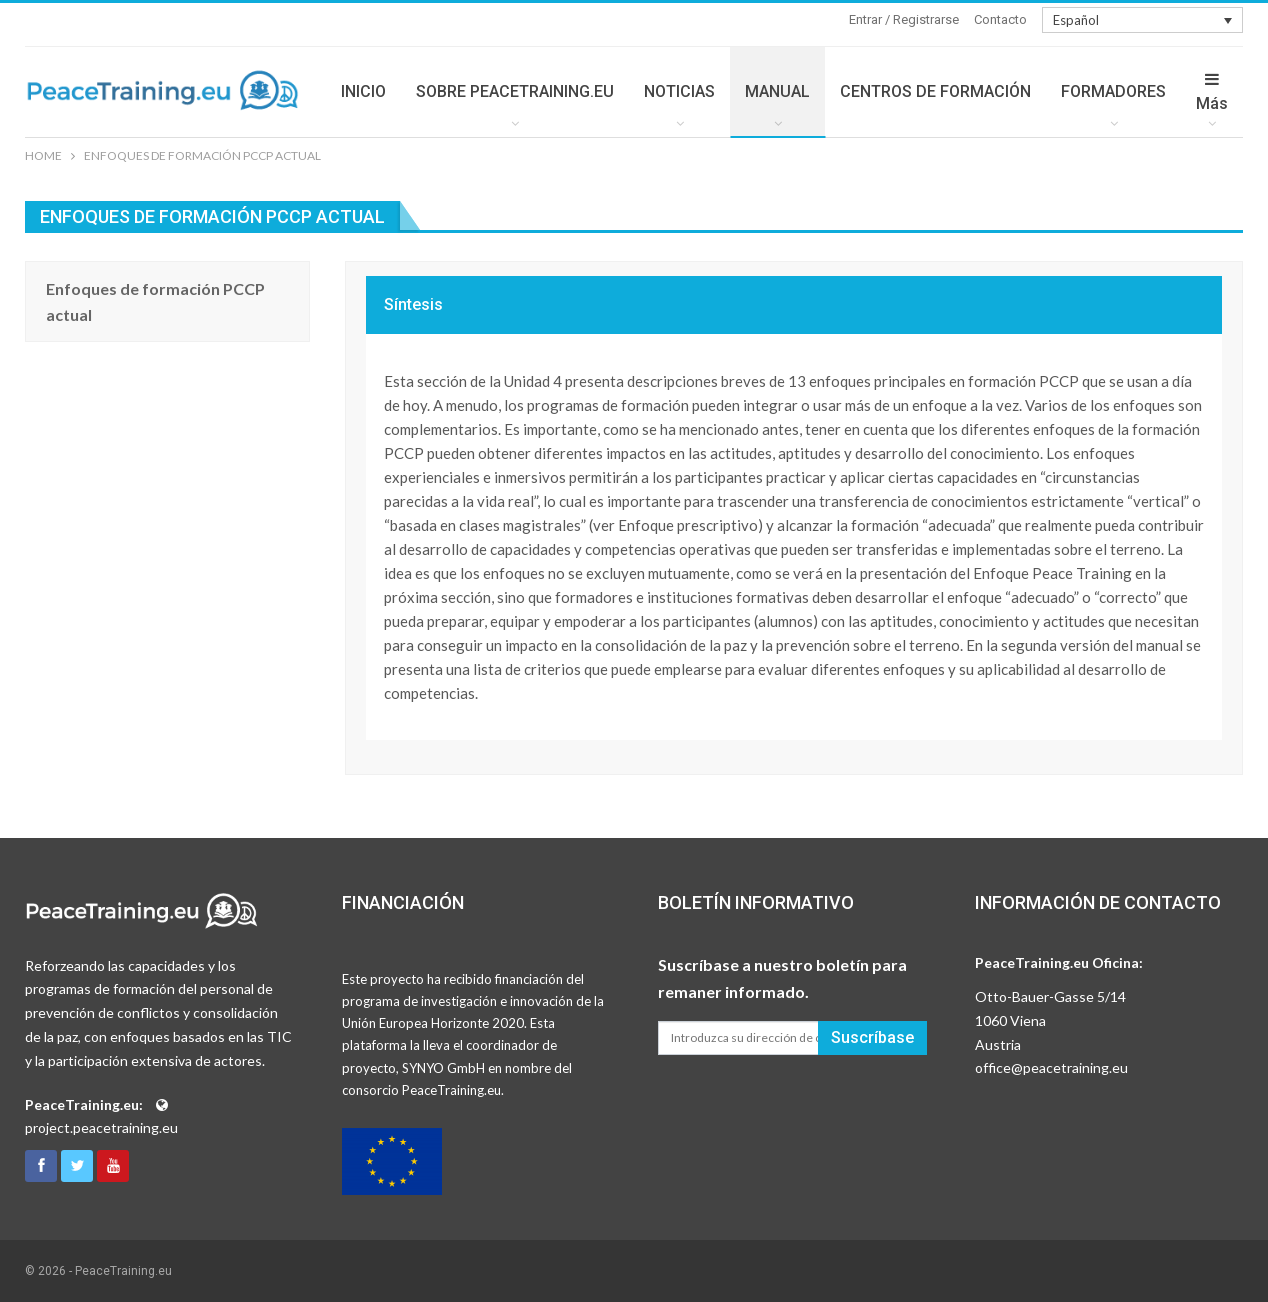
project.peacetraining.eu (101, 1127)
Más (1212, 92)
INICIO (363, 91)
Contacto (1000, 19)
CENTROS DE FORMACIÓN (935, 91)
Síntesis (413, 304)
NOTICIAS (679, 91)
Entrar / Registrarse (904, 19)
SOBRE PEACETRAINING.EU (515, 91)
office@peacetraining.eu (1051, 1067)
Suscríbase (872, 1037)
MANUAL (777, 91)
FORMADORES (1113, 91)
